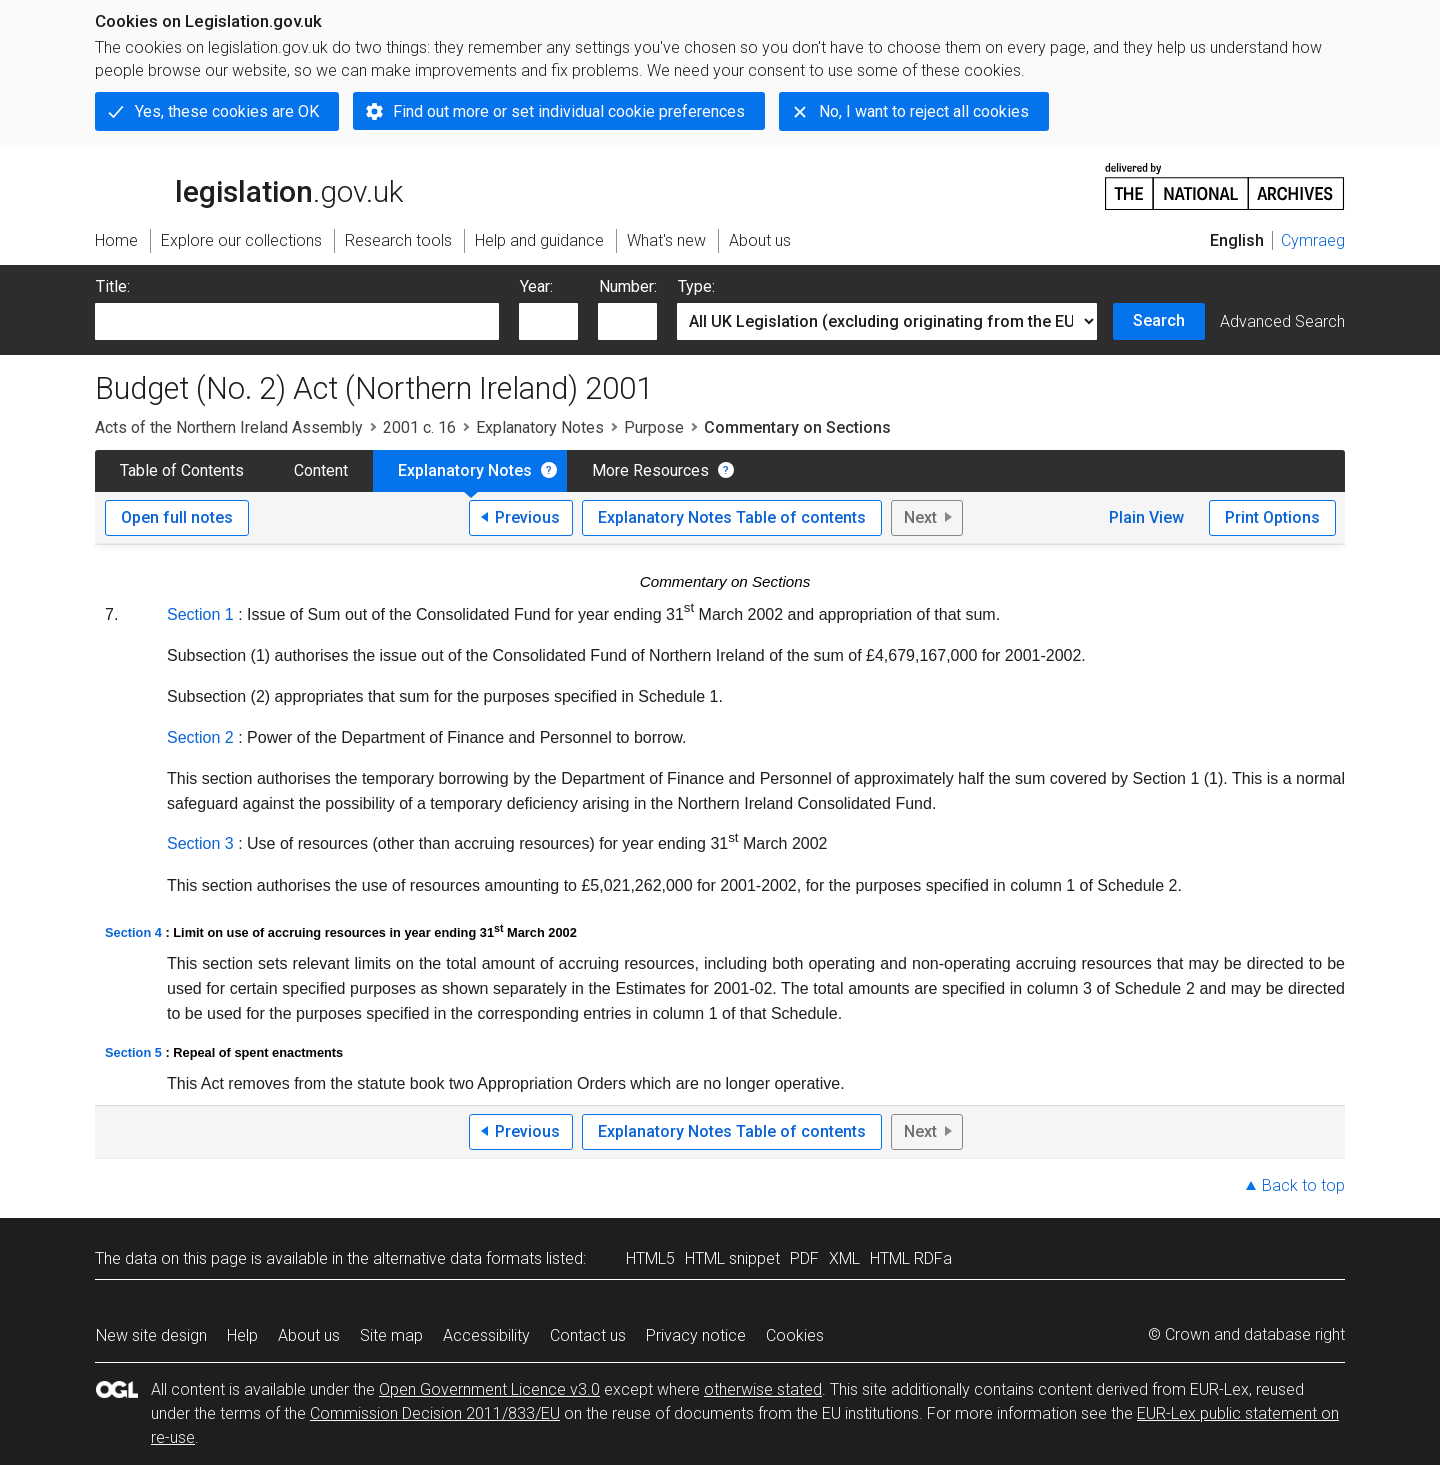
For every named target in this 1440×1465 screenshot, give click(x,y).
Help (242, 1335)
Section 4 (133, 932)
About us (309, 1335)
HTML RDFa (911, 1258)
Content (321, 470)
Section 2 (200, 737)
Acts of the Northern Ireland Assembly (229, 427)
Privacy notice (696, 1335)
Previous (527, 517)
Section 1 (200, 614)
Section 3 (200, 843)
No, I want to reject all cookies (924, 111)
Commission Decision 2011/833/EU (435, 1413)
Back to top (1303, 1185)
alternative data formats (457, 1258)
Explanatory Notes (540, 427)
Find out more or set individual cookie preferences (569, 111)
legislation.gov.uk (249, 185)
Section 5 (133, 1052)
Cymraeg (1313, 240)
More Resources (650, 470)
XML (844, 1258)
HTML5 (650, 1258)
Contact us (588, 1335)
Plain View (1146, 517)
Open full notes (177, 517)
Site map (391, 1335)
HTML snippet (732, 1258)
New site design (151, 1335)
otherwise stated (763, 1389)
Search (1159, 320)
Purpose (654, 427)
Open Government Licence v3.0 (489, 1389)
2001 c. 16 (419, 427)
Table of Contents (182, 470)
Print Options (1272, 517)
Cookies (795, 1335)
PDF (804, 1258)
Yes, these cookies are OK (227, 111)
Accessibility (486, 1335)
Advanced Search (1282, 321)
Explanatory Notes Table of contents (732, 517)
